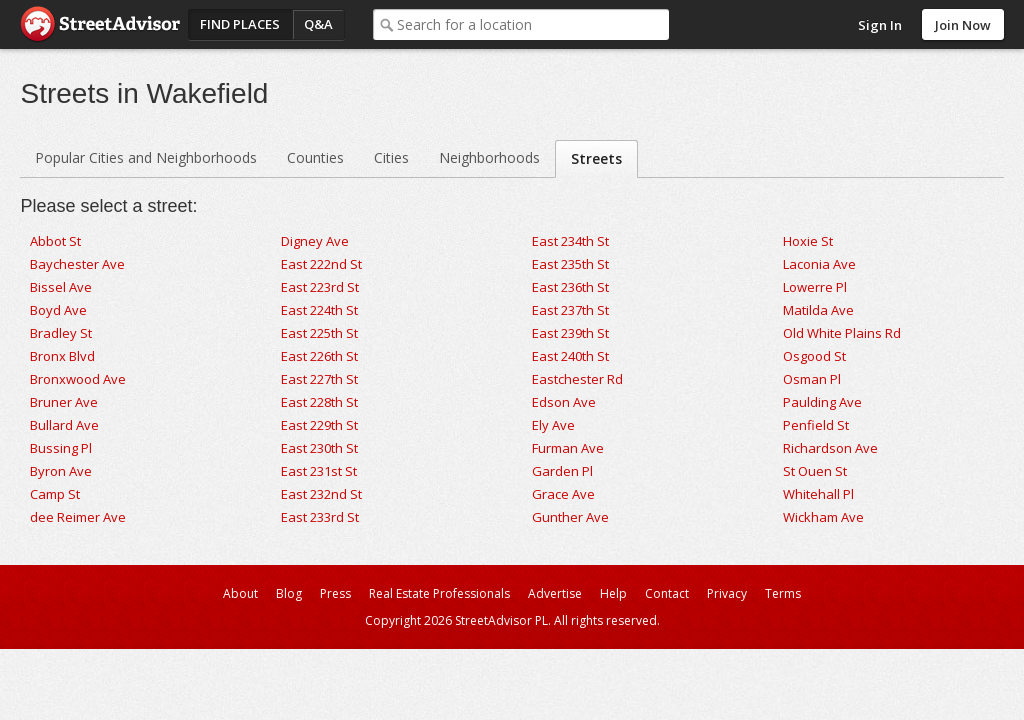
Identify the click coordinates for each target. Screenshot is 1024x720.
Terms (783, 593)
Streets (596, 158)
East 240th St (570, 356)
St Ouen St (815, 471)
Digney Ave (315, 241)
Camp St (55, 494)
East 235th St (570, 264)
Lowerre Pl (815, 287)
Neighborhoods (489, 157)
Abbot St (55, 241)
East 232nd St (321, 494)
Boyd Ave (58, 310)
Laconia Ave (819, 264)
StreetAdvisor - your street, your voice (100, 24)
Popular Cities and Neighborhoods (146, 157)
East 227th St (319, 379)
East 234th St (570, 241)
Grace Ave (563, 494)
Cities (391, 157)
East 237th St (570, 310)
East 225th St (319, 333)
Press (335, 593)
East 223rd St (320, 287)
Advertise (555, 593)
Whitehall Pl (818, 494)
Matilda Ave (818, 310)
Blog (289, 593)
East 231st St (319, 471)
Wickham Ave (823, 517)
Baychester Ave (77, 264)
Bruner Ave (64, 402)
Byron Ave (61, 471)
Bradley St (61, 333)
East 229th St (319, 425)
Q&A (318, 24)
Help (613, 593)
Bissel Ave (61, 287)
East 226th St (319, 356)
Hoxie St (808, 241)
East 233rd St (320, 517)
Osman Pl (812, 379)
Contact (667, 593)
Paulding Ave (822, 402)
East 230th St (319, 448)
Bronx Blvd (62, 356)
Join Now (963, 25)
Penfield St (816, 425)
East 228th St (319, 402)
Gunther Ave (570, 517)
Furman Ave (568, 448)
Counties (315, 157)
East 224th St (319, 310)
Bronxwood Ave (78, 379)
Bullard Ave (64, 425)
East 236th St (570, 287)
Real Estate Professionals (439, 593)
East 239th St (570, 333)
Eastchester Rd (577, 379)
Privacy (727, 593)
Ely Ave (553, 425)
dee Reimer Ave (78, 517)
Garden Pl (562, 471)
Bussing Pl (61, 448)
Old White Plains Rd (842, 333)
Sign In (880, 25)
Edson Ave (564, 402)
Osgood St (814, 356)
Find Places (240, 24)
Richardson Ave (830, 448)
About (240, 593)
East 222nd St (321, 264)
